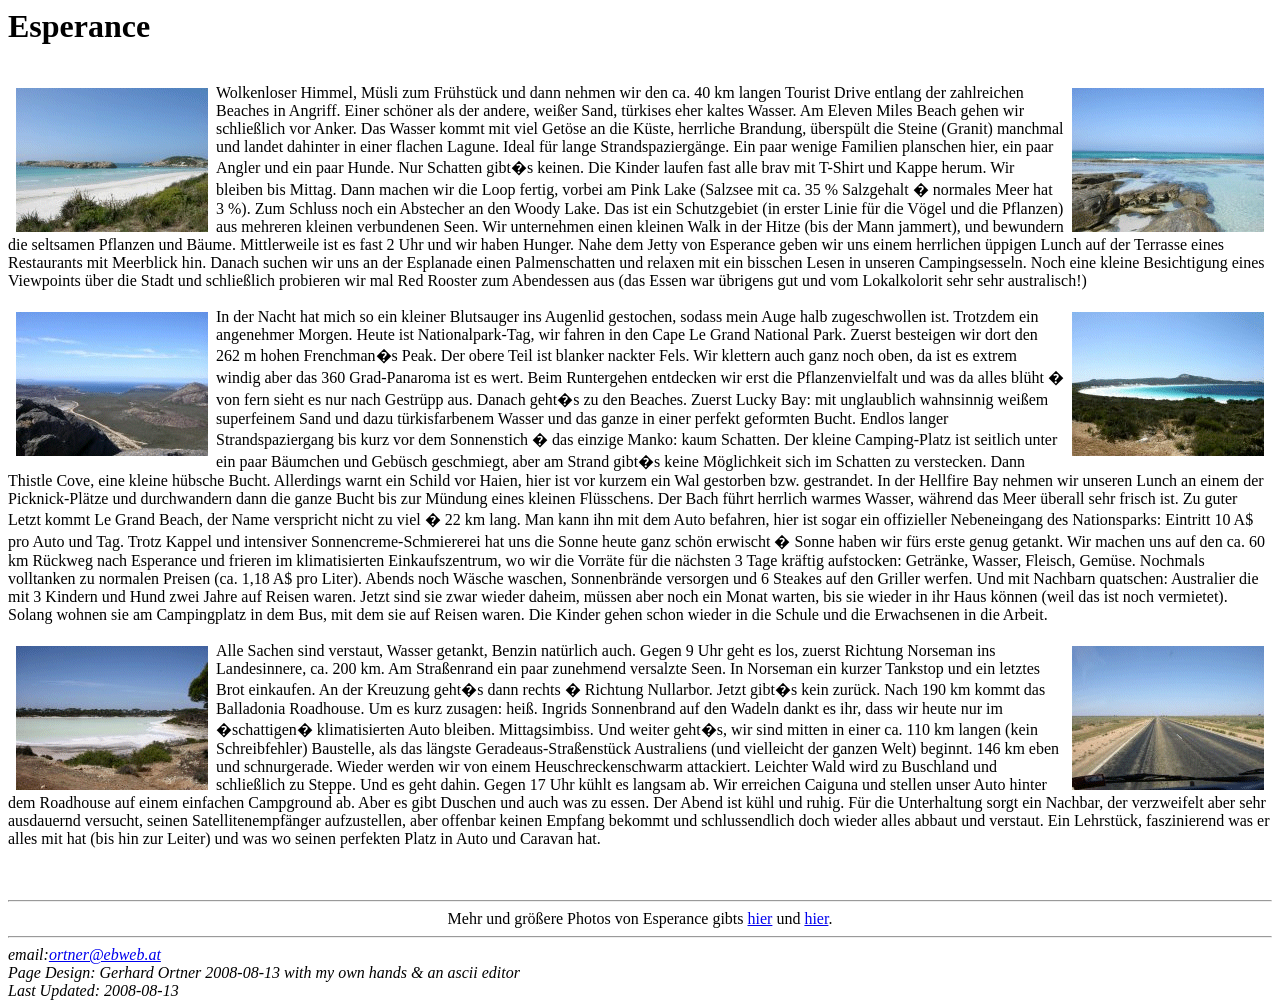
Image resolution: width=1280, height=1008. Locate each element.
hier (760, 918)
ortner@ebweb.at (105, 954)
